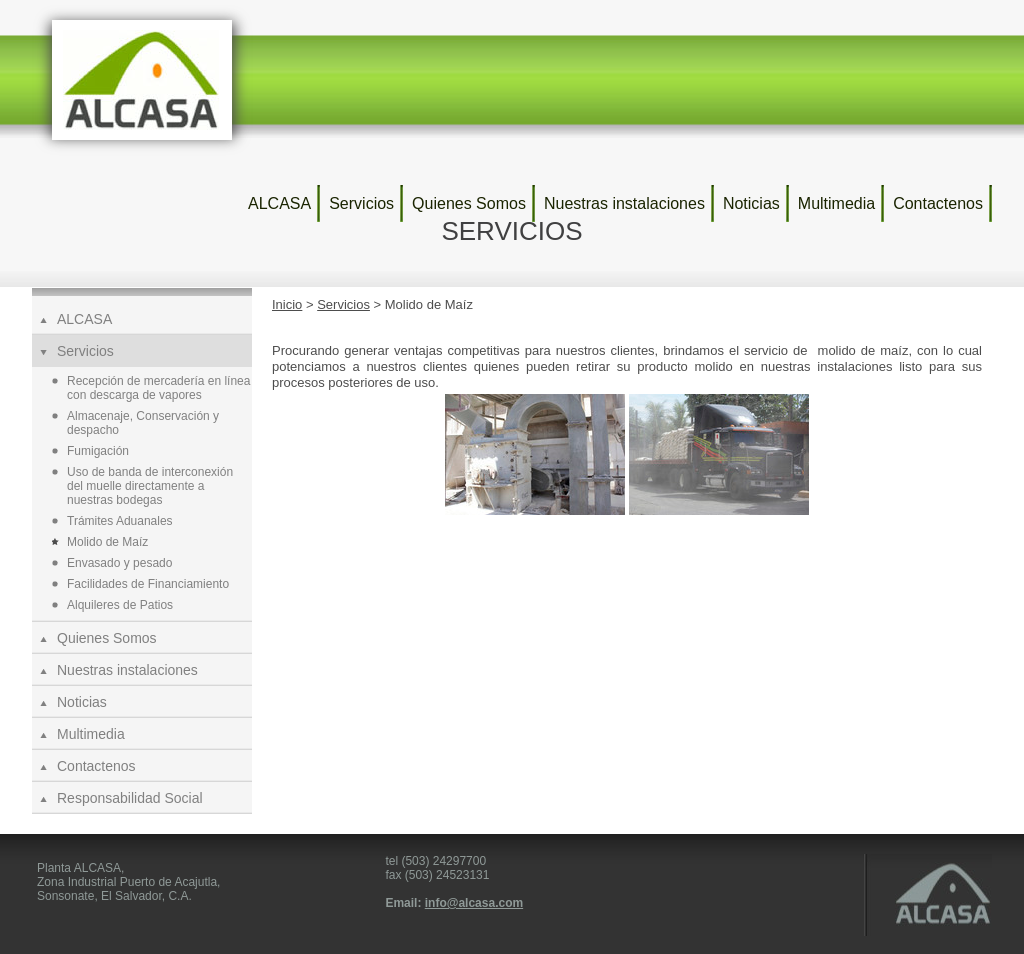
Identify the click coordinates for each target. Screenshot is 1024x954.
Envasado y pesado (119, 563)
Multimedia (836, 203)
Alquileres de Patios (120, 605)
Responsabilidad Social (130, 798)
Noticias (751, 203)
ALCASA (279, 203)
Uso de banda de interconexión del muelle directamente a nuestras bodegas (150, 486)
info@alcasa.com (474, 903)
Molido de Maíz (107, 542)
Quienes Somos (469, 203)
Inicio (287, 304)
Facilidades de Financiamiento (148, 584)
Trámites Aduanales (120, 521)
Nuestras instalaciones (624, 203)
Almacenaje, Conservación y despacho (143, 423)
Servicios (361, 203)
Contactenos (938, 203)
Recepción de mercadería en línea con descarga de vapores (158, 388)
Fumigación (98, 451)
